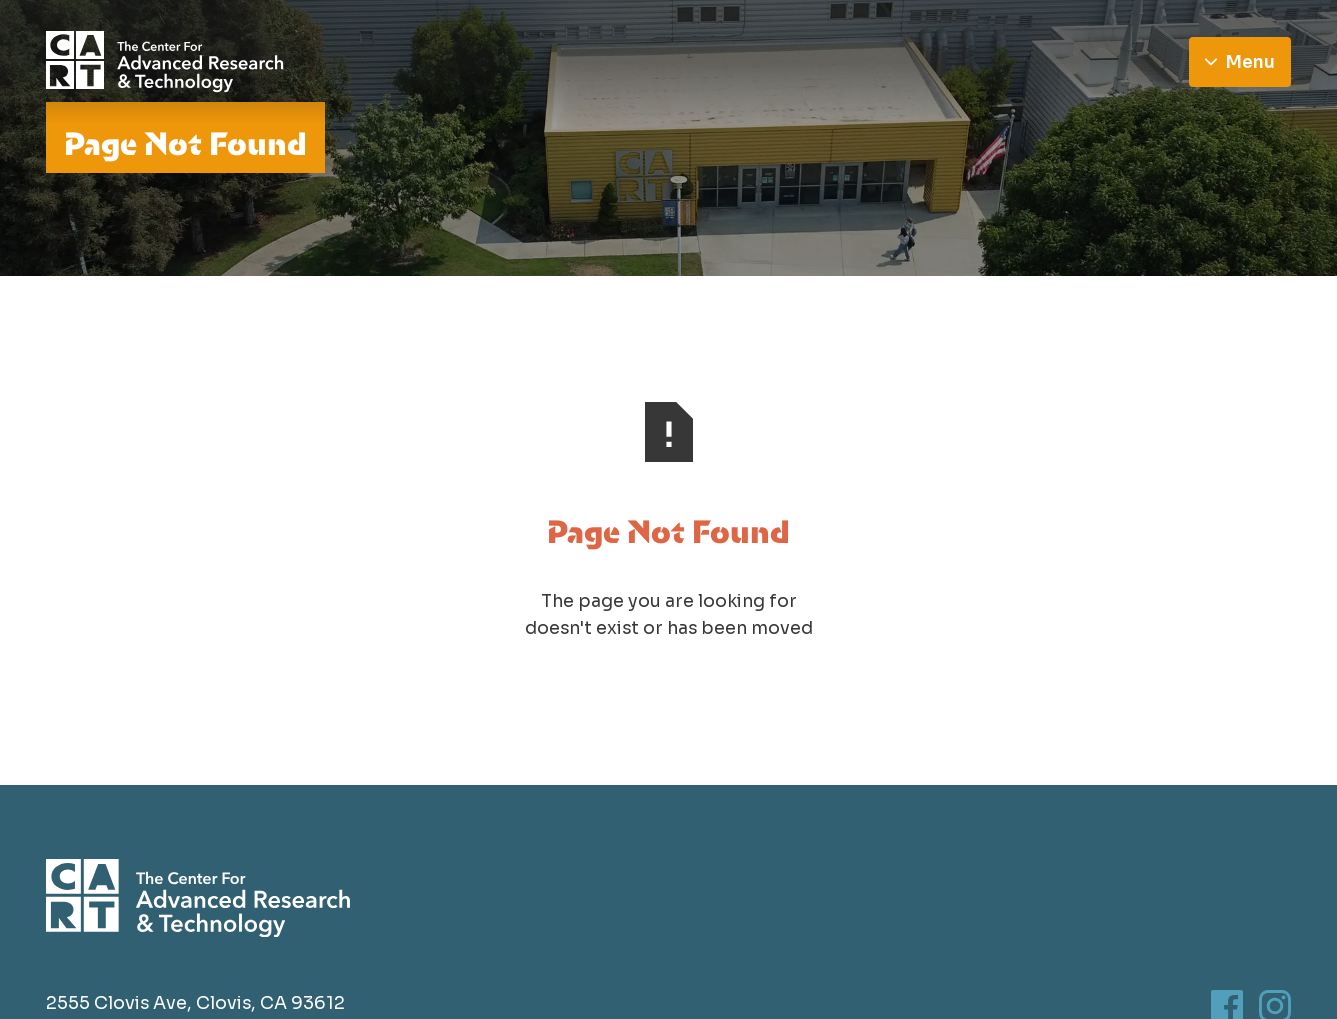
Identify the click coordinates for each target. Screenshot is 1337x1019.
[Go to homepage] (165, 62)
